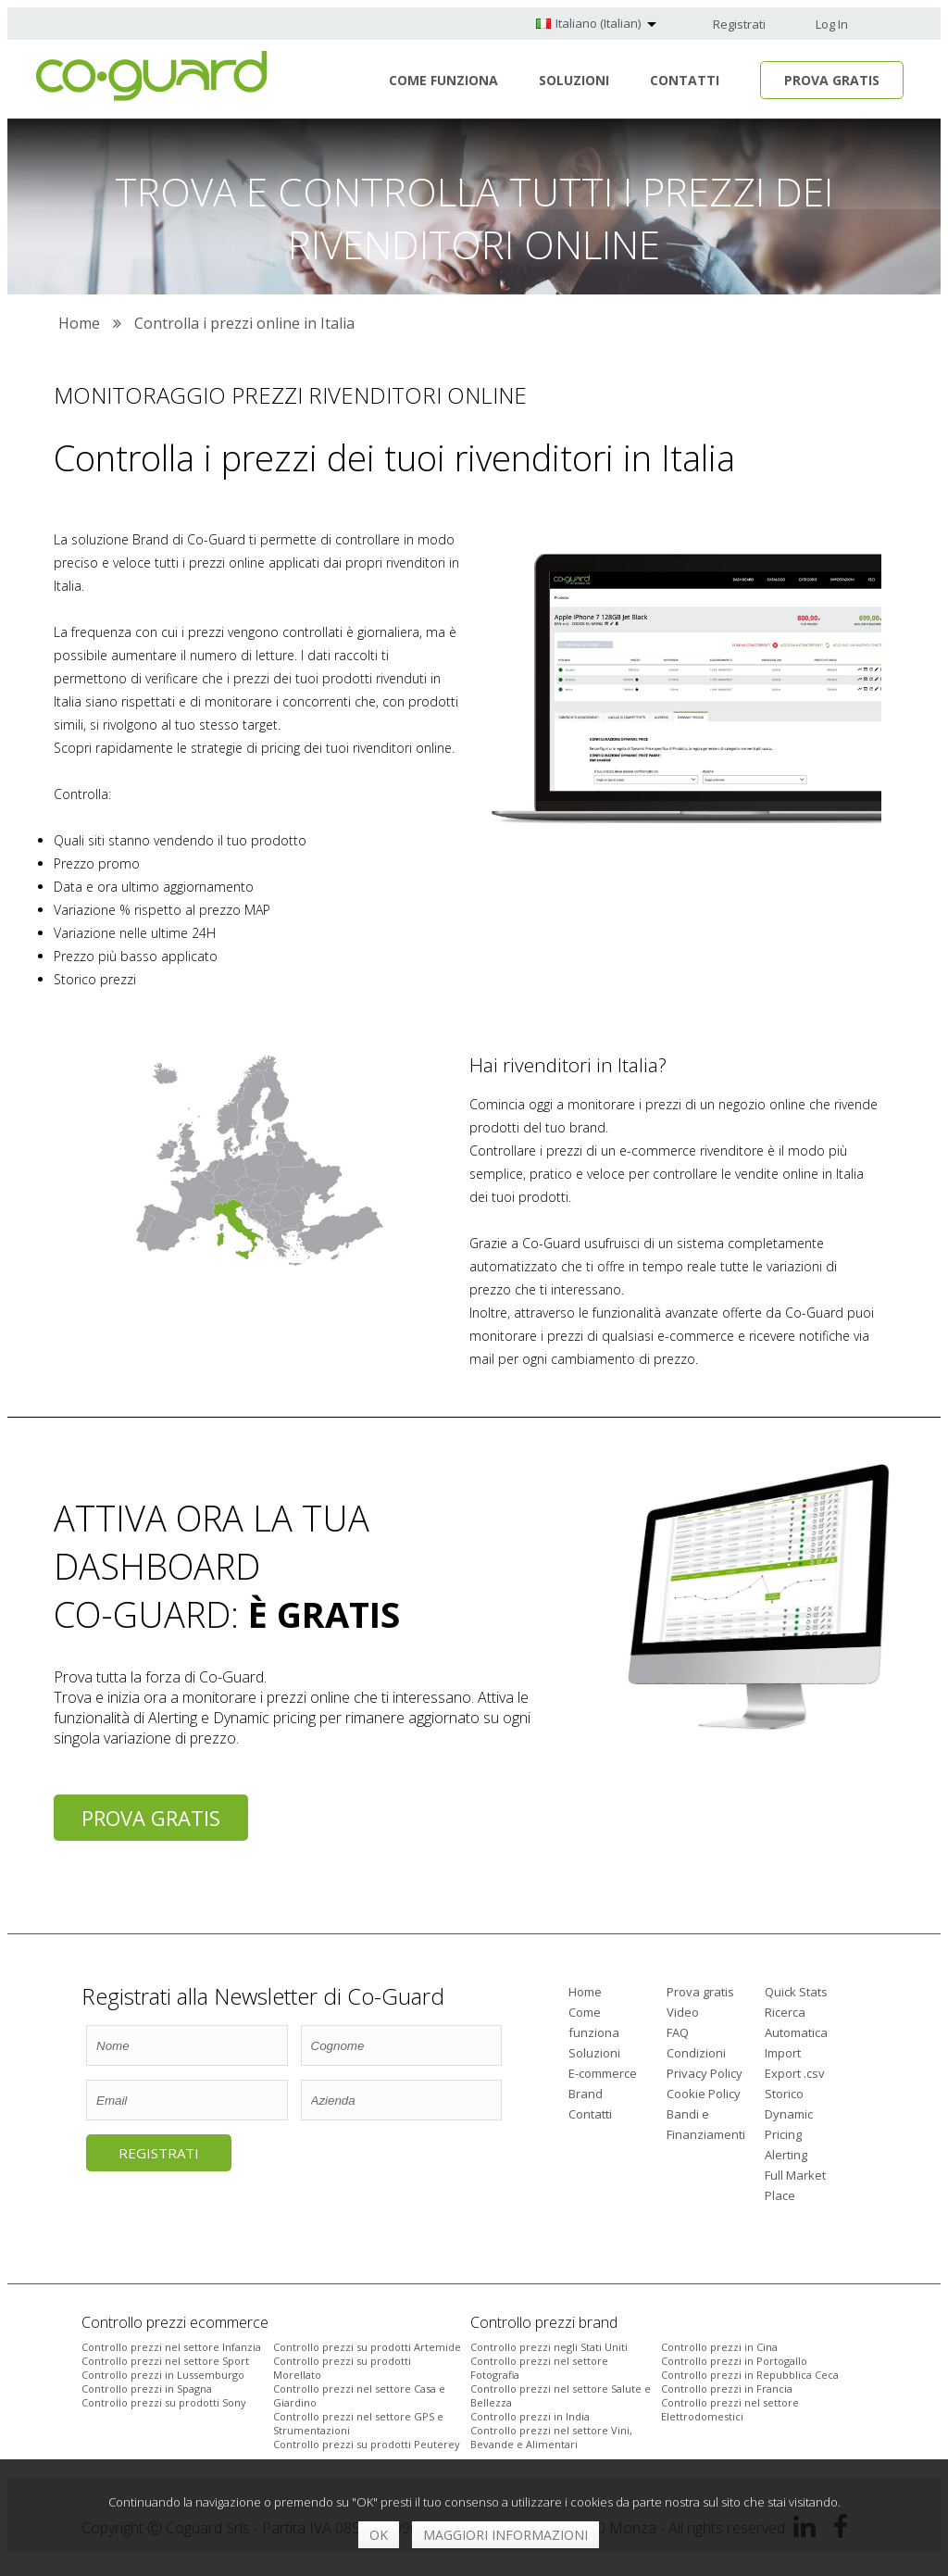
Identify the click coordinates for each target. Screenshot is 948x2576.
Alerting (786, 2154)
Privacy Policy (704, 2073)
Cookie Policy (704, 2093)
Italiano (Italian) (598, 23)
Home (585, 1991)
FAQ (678, 2032)
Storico (784, 2093)
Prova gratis (150, 1818)
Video (683, 2012)
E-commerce (602, 2073)
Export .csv (795, 2073)
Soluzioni (574, 80)
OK (378, 2535)
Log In (832, 24)
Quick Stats (796, 1991)
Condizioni (696, 2053)
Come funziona (443, 80)
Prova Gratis (831, 80)
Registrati (739, 24)
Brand (585, 2093)
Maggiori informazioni (505, 2535)
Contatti (684, 80)
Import (783, 2053)
